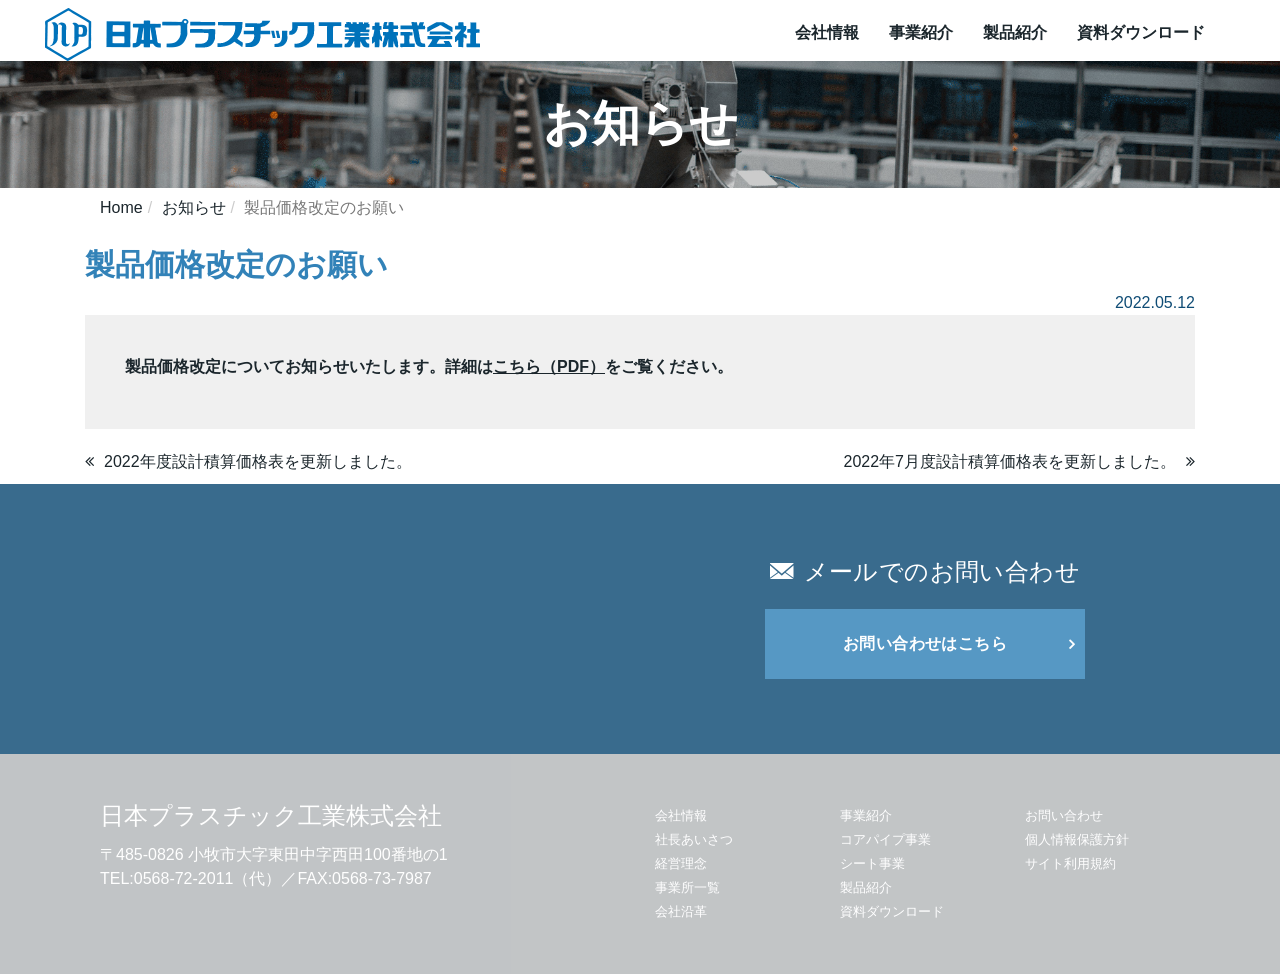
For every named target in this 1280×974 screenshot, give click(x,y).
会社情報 (827, 32)
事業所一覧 (687, 887)
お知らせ (194, 207)
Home (121, 207)
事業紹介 (921, 32)
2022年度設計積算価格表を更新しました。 (258, 461)
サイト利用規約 (1070, 863)
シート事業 (872, 863)
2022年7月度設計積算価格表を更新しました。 (1010, 461)
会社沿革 (681, 911)
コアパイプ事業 (885, 839)
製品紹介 (1015, 32)
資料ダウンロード (1141, 32)
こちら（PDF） (549, 366)
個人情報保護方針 (1077, 839)
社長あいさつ (694, 839)
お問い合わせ (1064, 815)
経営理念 (681, 863)
